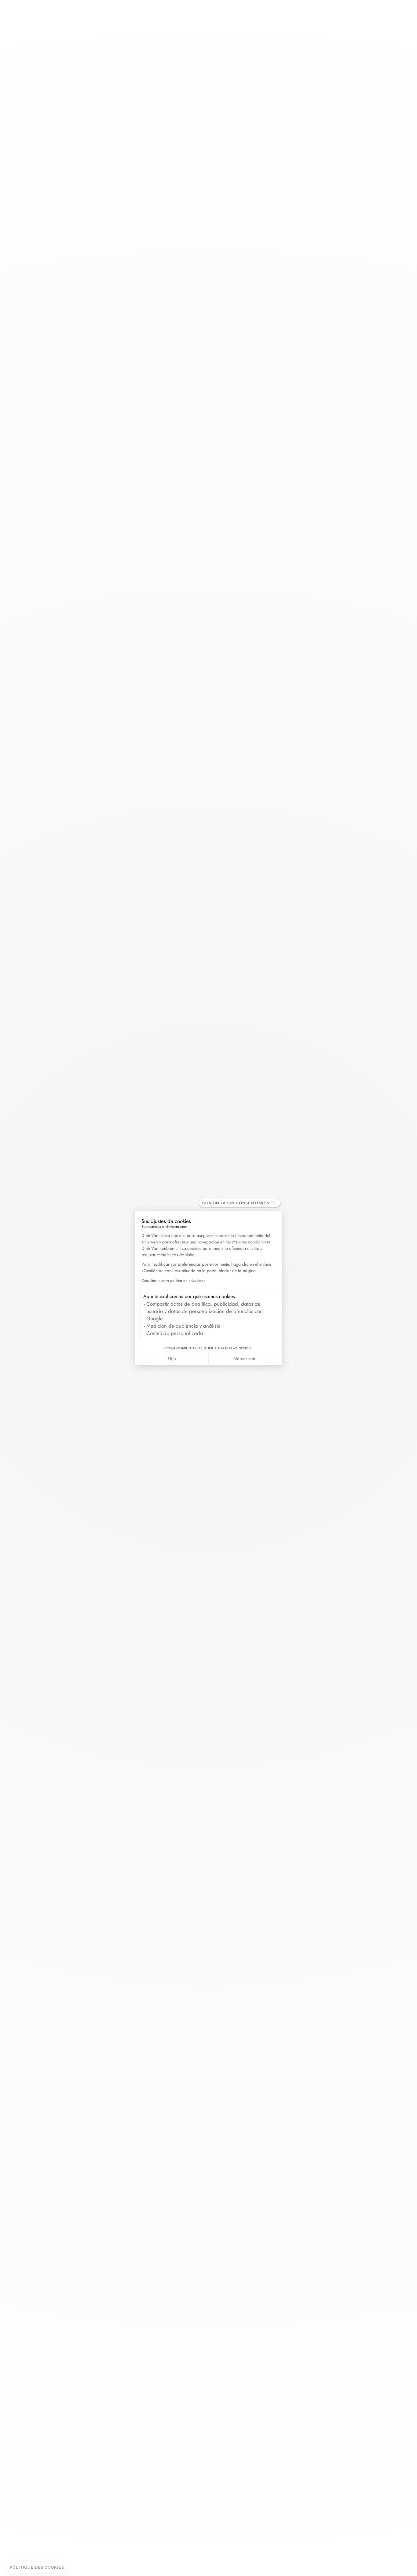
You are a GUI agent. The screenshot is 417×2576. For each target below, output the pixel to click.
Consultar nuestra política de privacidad (173, 1280)
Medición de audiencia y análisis (183, 1326)
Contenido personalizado (174, 1333)
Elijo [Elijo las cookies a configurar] (172, 1358)
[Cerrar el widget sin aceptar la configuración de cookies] (239, 1203)
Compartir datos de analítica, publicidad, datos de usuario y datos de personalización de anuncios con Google (204, 1311)
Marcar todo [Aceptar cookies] (245, 1358)
